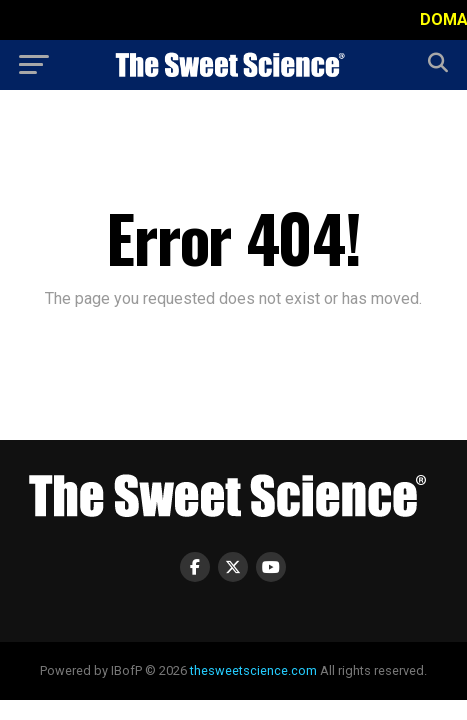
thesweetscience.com (253, 670)
